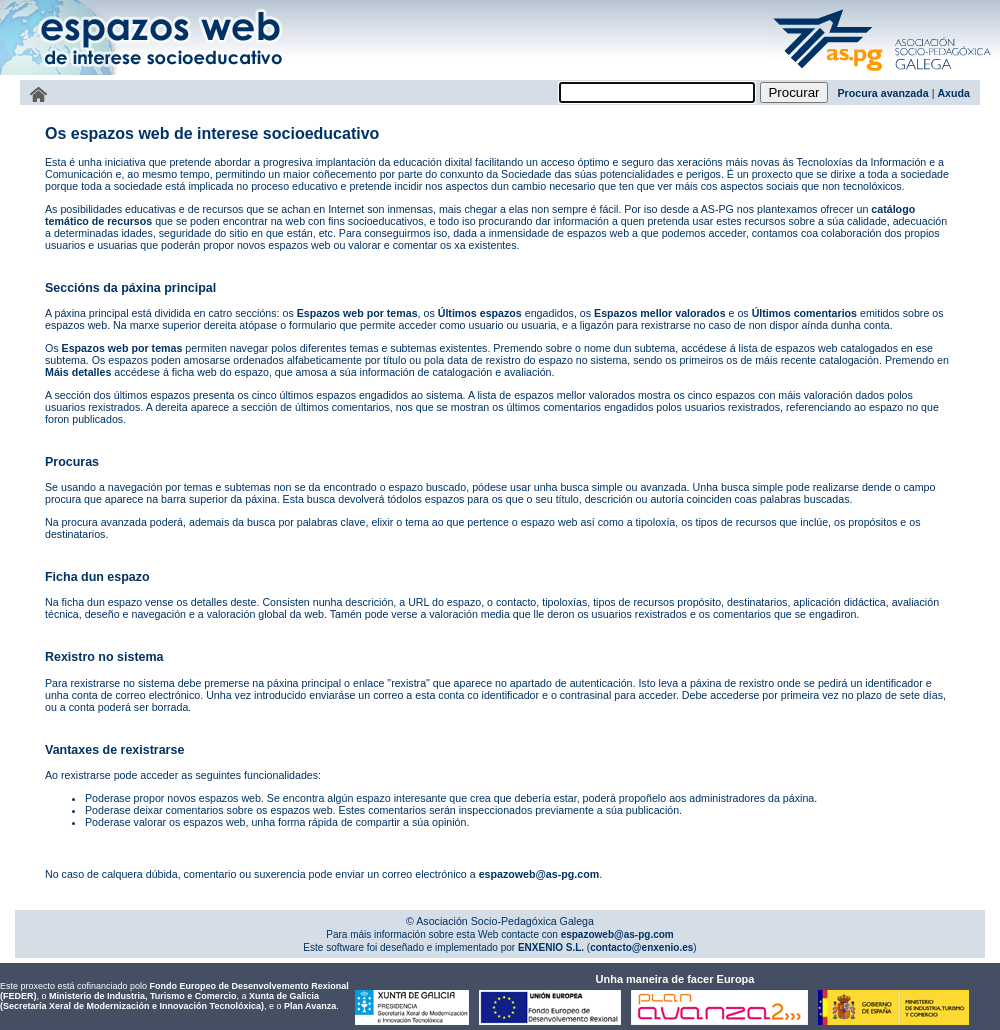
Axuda (953, 93)
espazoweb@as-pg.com (539, 874)
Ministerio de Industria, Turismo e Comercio (142, 996)
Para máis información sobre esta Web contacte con (442, 934)
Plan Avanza (310, 1006)
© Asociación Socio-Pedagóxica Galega (500, 921)
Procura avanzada (883, 93)
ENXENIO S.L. (549, 947)
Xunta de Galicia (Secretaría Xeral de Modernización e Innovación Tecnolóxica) (159, 1001)
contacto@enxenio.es (641, 947)
